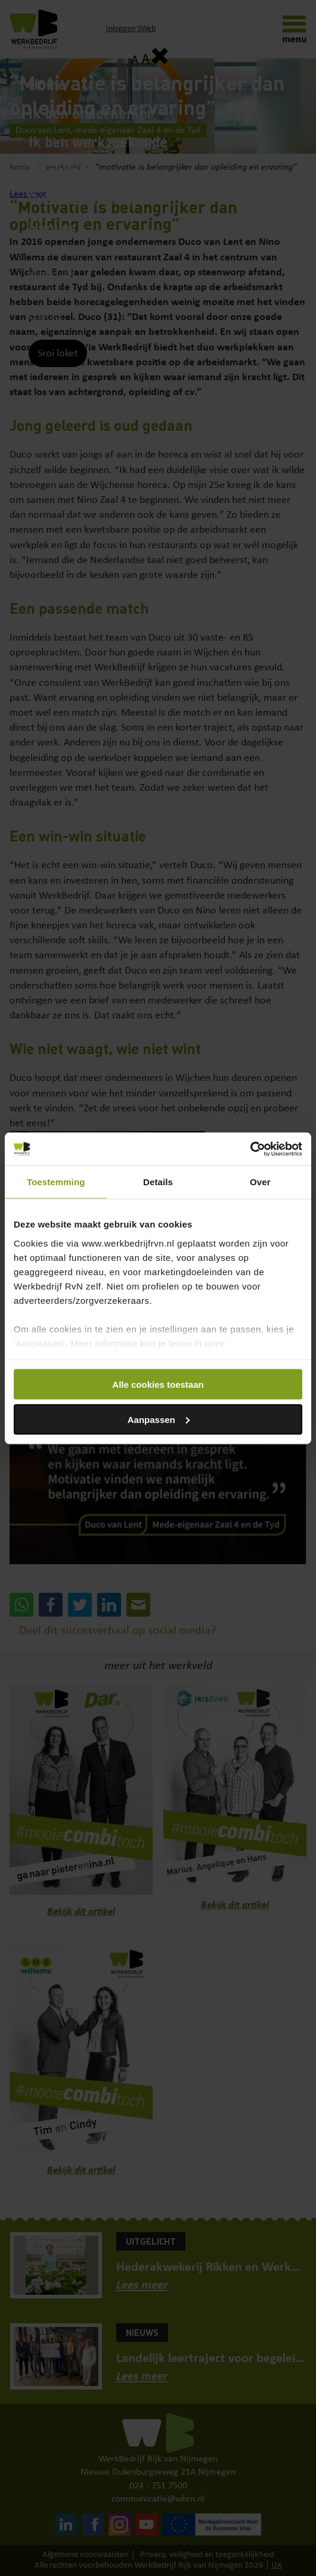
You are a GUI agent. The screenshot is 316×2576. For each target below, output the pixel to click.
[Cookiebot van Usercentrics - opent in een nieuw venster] (250, 1149)
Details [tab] (158, 1182)
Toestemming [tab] (56, 1182)
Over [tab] (260, 1182)
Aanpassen (159, 1419)
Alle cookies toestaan (157, 1384)
